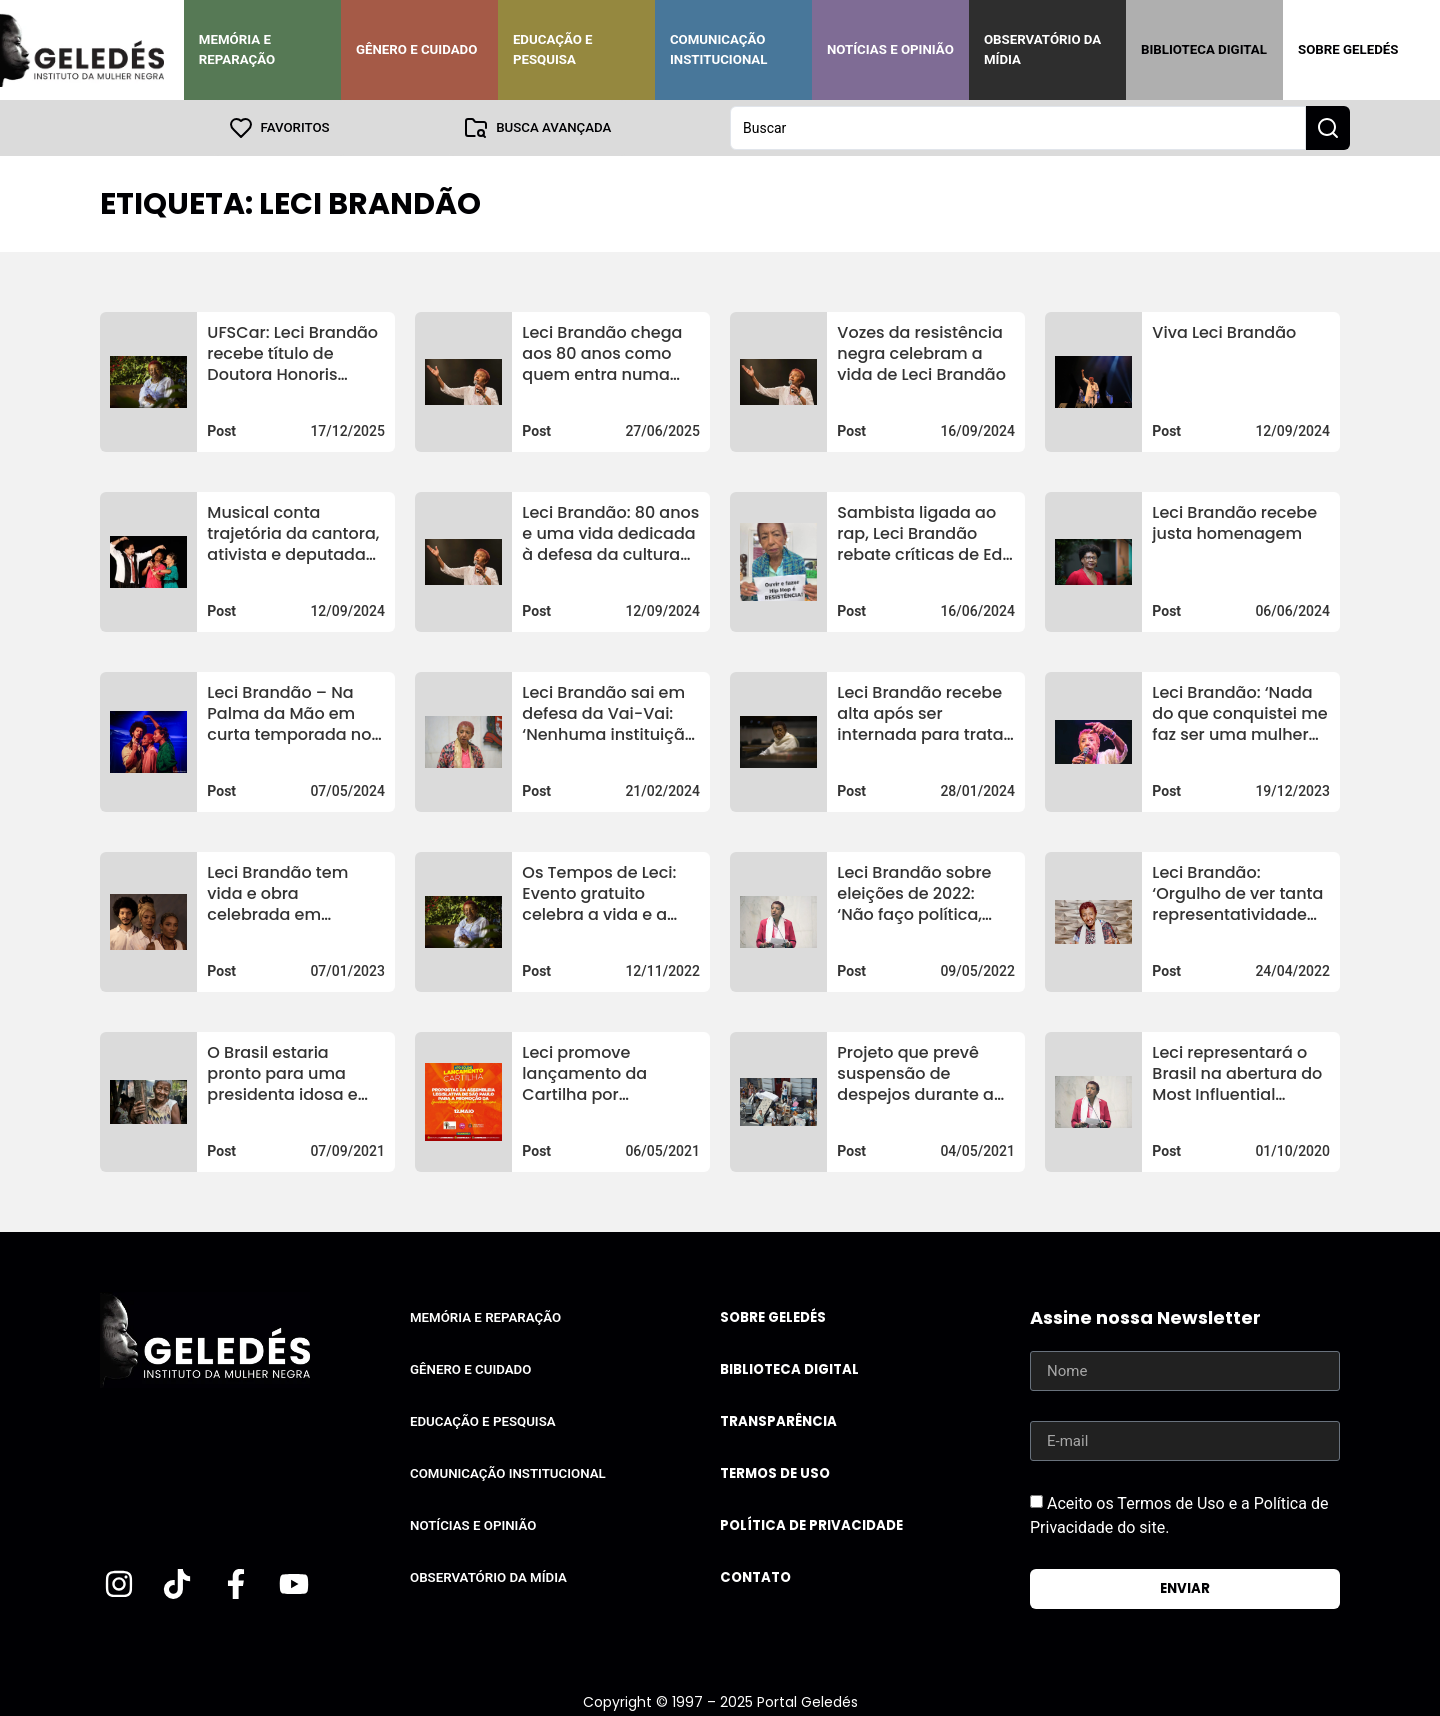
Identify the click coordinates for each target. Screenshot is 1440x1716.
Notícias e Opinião (890, 49)
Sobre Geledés (1348, 49)
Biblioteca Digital (1204, 49)
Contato (755, 1577)
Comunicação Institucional (719, 49)
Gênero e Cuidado (417, 49)
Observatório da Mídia (1042, 49)
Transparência (778, 1421)
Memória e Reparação (237, 49)
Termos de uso (775, 1473)
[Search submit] (1328, 128)
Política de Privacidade (811, 1525)
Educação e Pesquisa (553, 49)
